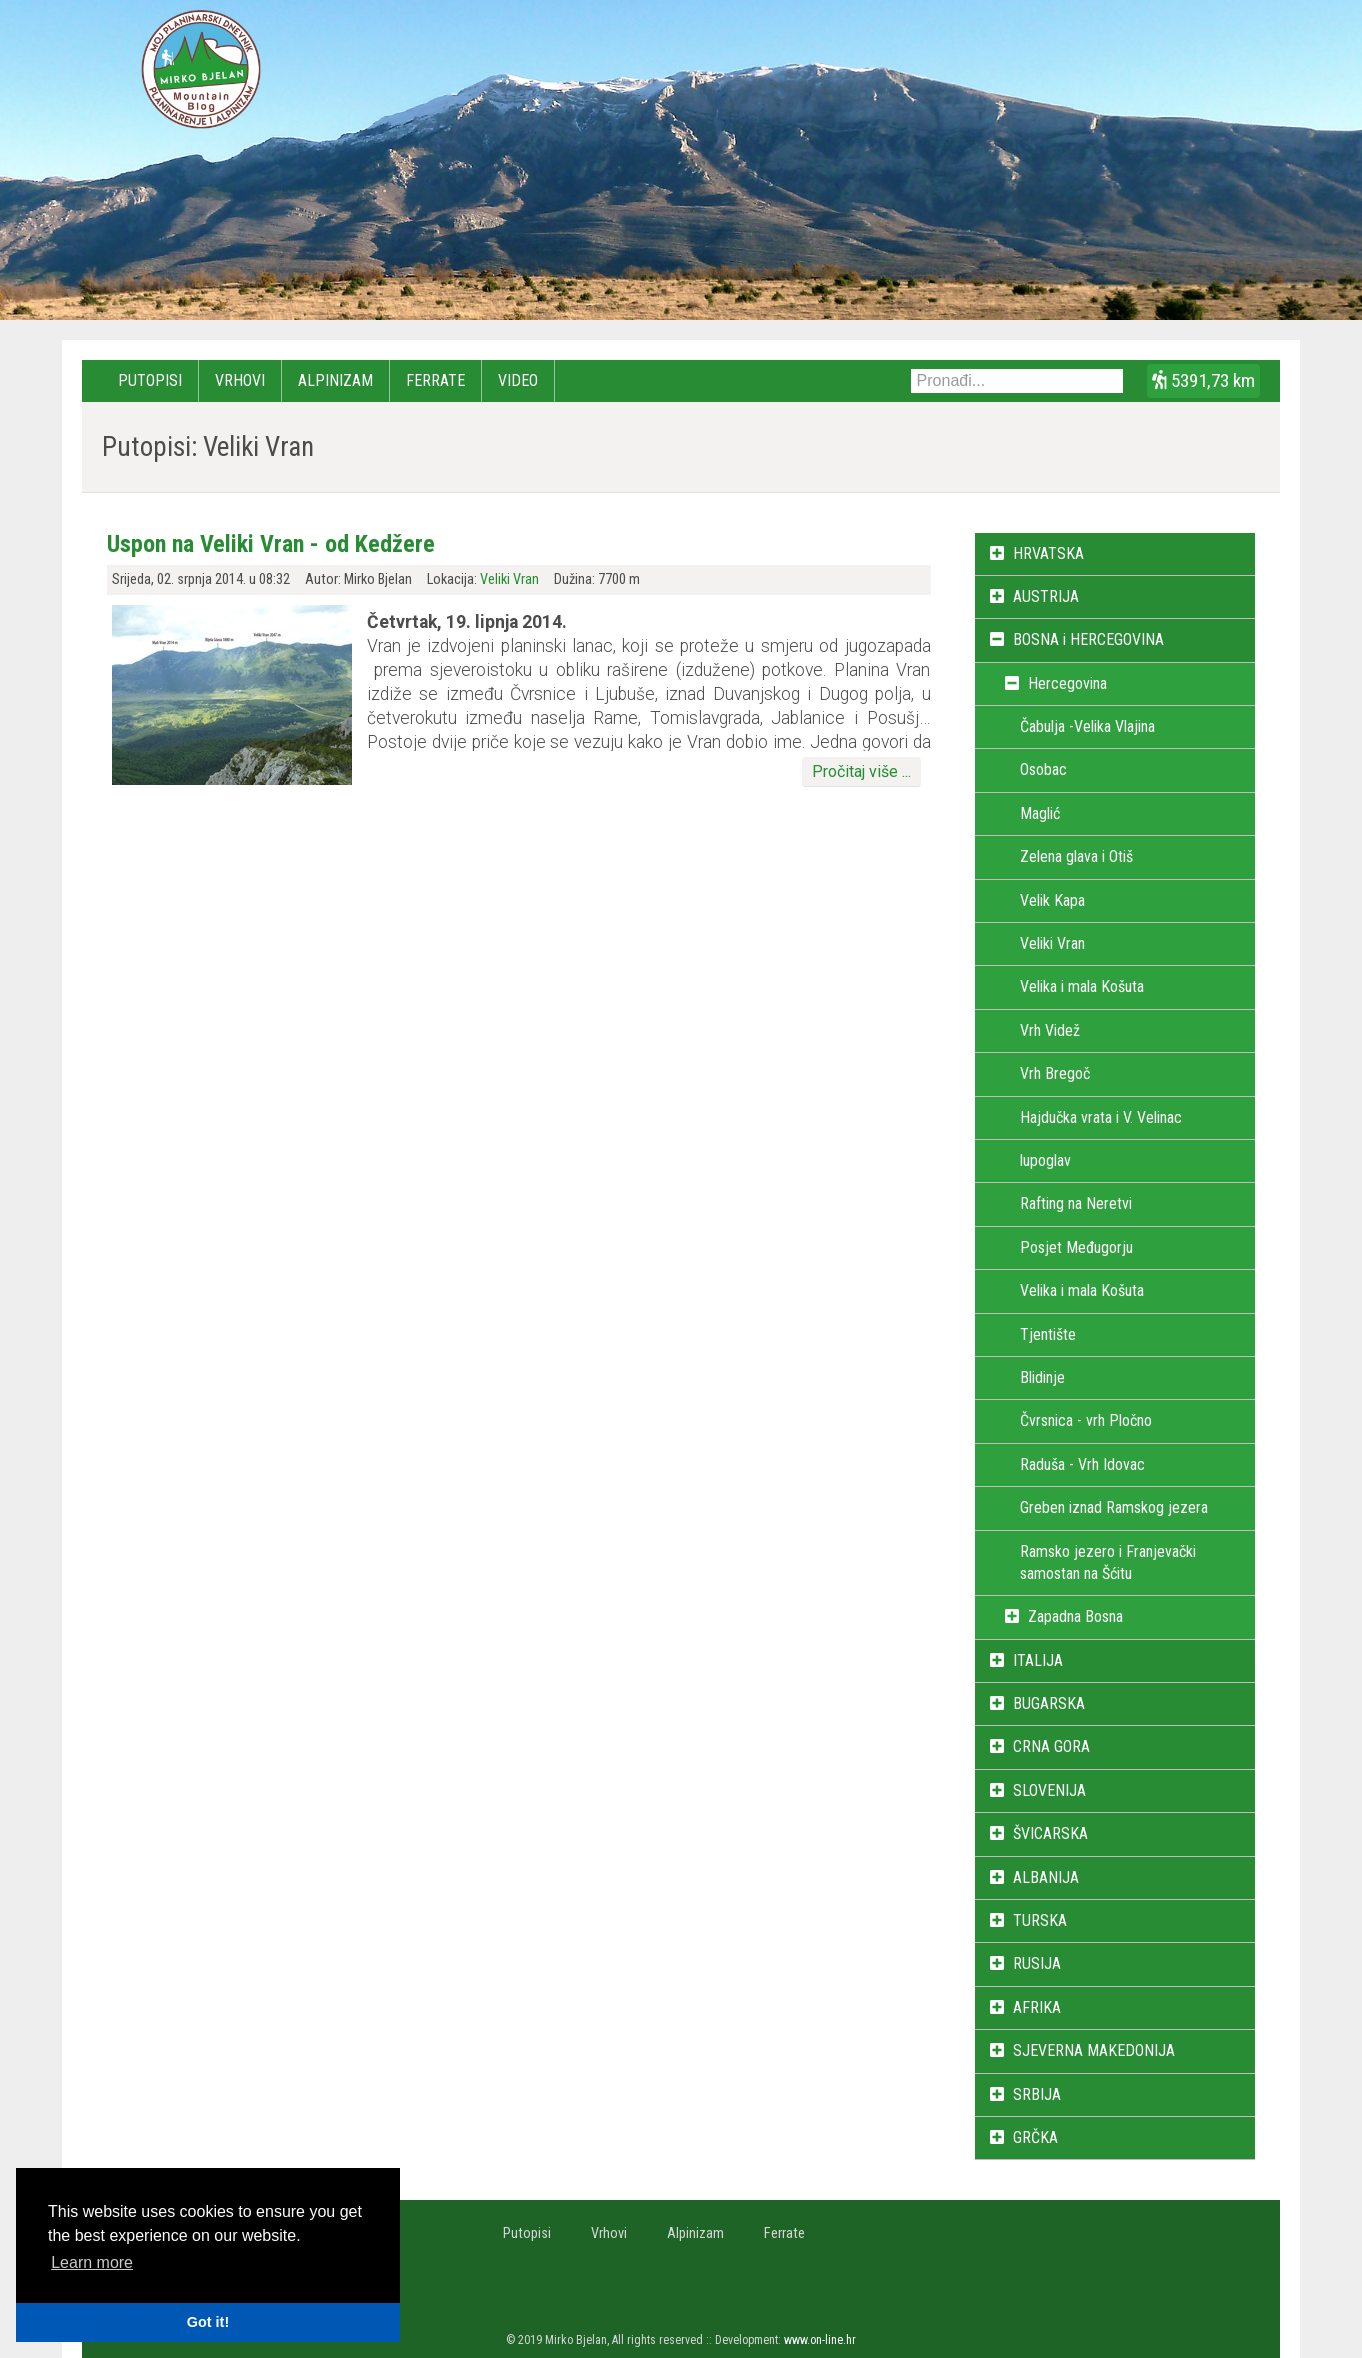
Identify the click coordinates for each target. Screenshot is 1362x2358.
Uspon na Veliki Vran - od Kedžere (271, 544)
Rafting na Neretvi (1076, 1203)
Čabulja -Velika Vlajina (1087, 726)
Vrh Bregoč (1055, 1073)
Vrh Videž (1050, 1030)
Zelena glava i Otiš (1076, 856)
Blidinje (1042, 1377)
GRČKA (1035, 2137)
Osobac (1043, 769)
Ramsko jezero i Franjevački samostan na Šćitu (1108, 1562)
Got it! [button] (208, 2322)
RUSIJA (1037, 1963)
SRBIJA (1037, 2094)
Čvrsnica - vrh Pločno (1086, 1420)
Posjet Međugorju (1076, 1247)
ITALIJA (1038, 1660)
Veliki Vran (509, 579)
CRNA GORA (1051, 1746)
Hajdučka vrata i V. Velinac (1101, 1117)
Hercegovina (1067, 683)
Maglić (1040, 813)
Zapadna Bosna (1075, 1616)
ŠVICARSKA (1050, 1833)
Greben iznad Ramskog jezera (1114, 1507)
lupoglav (1045, 1160)
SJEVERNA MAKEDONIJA (1094, 2050)
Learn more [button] (92, 2262)
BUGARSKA (1049, 1703)
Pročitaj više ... (861, 771)
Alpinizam (335, 380)
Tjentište (1048, 1334)
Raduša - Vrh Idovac (1082, 1464)
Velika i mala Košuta (1082, 986)
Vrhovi (240, 380)
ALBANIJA (1046, 1877)
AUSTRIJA (1046, 596)
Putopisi (150, 380)
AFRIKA (1037, 2007)
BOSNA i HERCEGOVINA (1088, 639)
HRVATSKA (1048, 553)
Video (518, 380)
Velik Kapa (1052, 900)
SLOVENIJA (1049, 1790)
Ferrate (435, 380)
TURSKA (1040, 1920)
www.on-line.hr (820, 2340)
